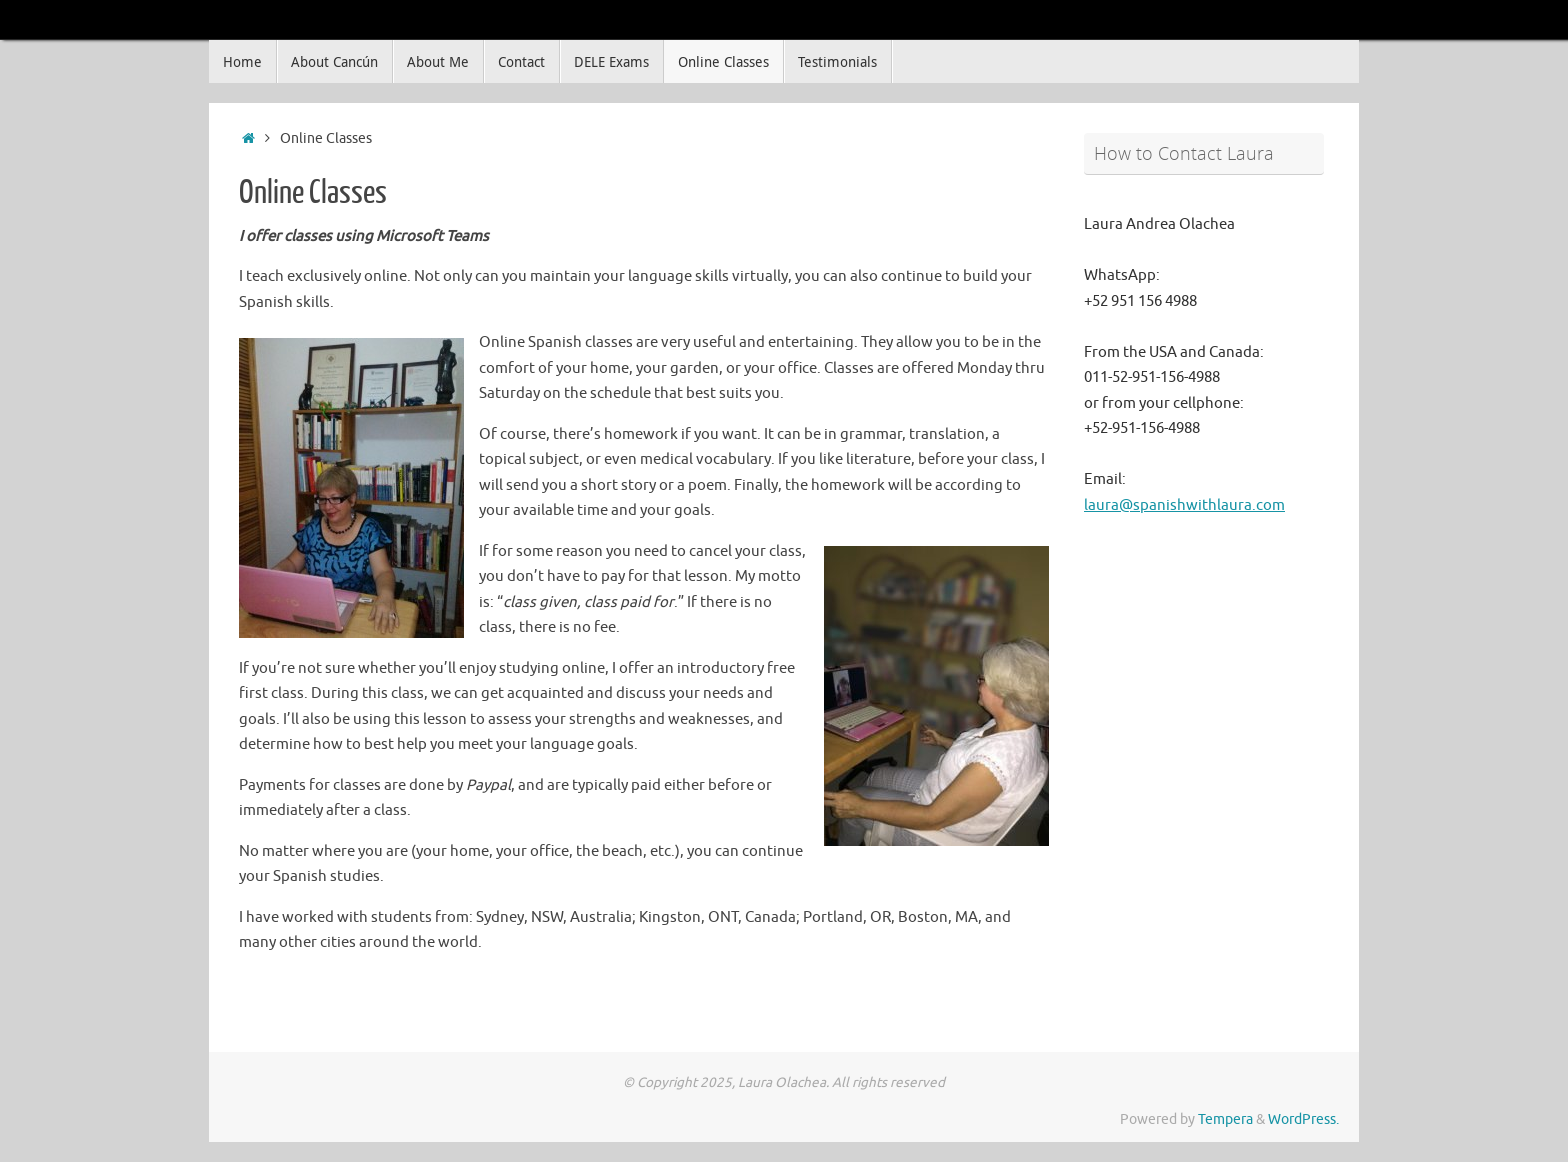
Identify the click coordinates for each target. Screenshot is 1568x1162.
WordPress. (1303, 1119)
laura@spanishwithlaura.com (1184, 505)
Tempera (1225, 1119)
